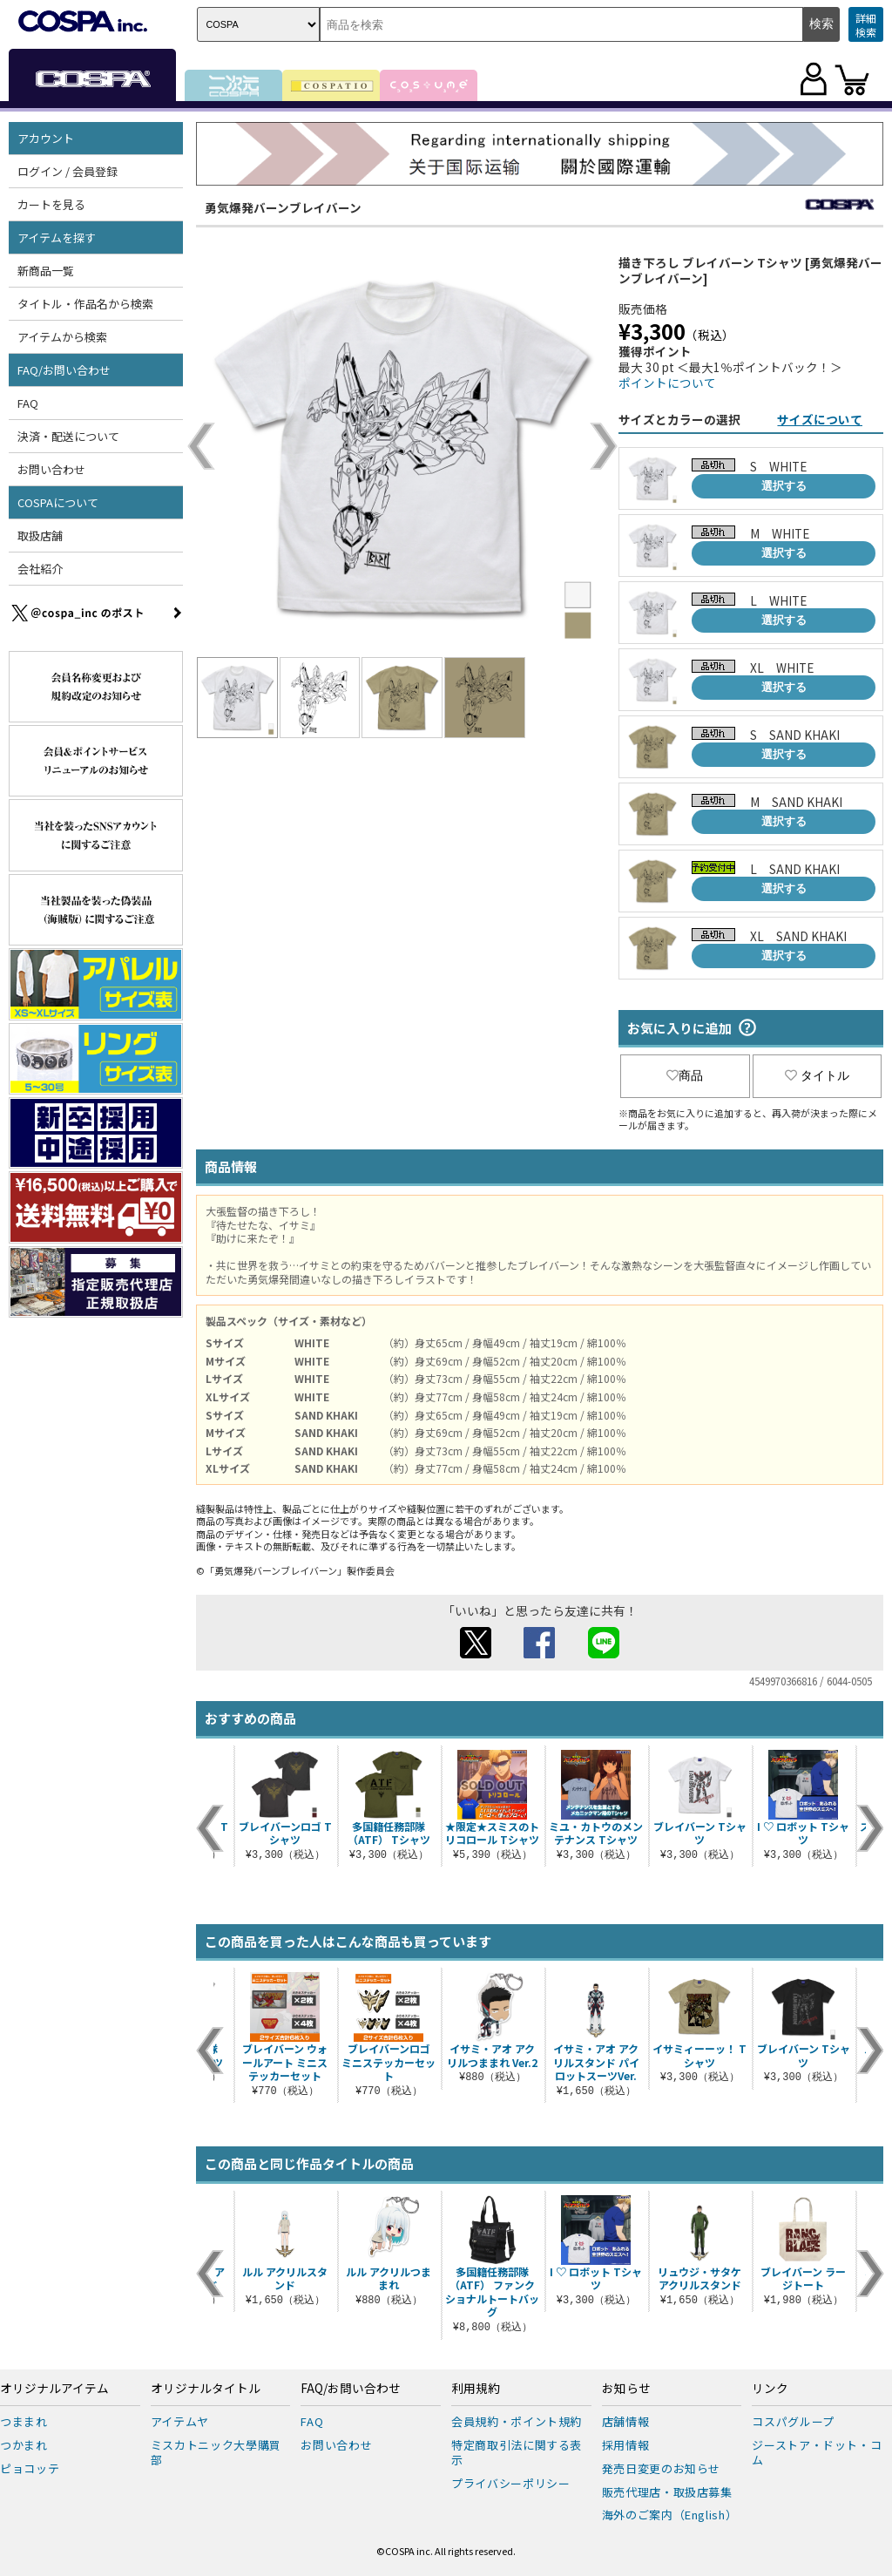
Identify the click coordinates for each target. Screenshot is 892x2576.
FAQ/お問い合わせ (64, 370)
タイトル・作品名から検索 (85, 303)
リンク (770, 2388)
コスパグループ (793, 2421)
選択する (784, 485)
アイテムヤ (180, 2421)
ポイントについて (667, 382)
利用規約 (475, 2388)
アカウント (45, 138)
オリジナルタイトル (205, 2388)
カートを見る (51, 204)
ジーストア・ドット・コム (817, 2452)
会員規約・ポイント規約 (516, 2421)
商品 (684, 1075)
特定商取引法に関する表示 (516, 2452)
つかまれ (24, 2445)
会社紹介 (40, 568)
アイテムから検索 (62, 337)
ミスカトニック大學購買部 (216, 2452)
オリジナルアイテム (54, 2388)
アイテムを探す (56, 237)
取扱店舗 (40, 535)
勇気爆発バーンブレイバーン (283, 207)
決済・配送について (68, 436)
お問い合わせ (51, 469)
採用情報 (626, 2445)
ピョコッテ (29, 2468)
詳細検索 (865, 24)
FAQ (27, 403)
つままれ (24, 2421)
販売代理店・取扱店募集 (667, 2492)
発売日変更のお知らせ (661, 2468)
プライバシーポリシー (511, 2483)
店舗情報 (626, 2421)
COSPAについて (57, 502)
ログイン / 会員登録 (67, 171)
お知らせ (626, 2388)
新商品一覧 (45, 270)
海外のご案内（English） (670, 2514)
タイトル (817, 1075)
